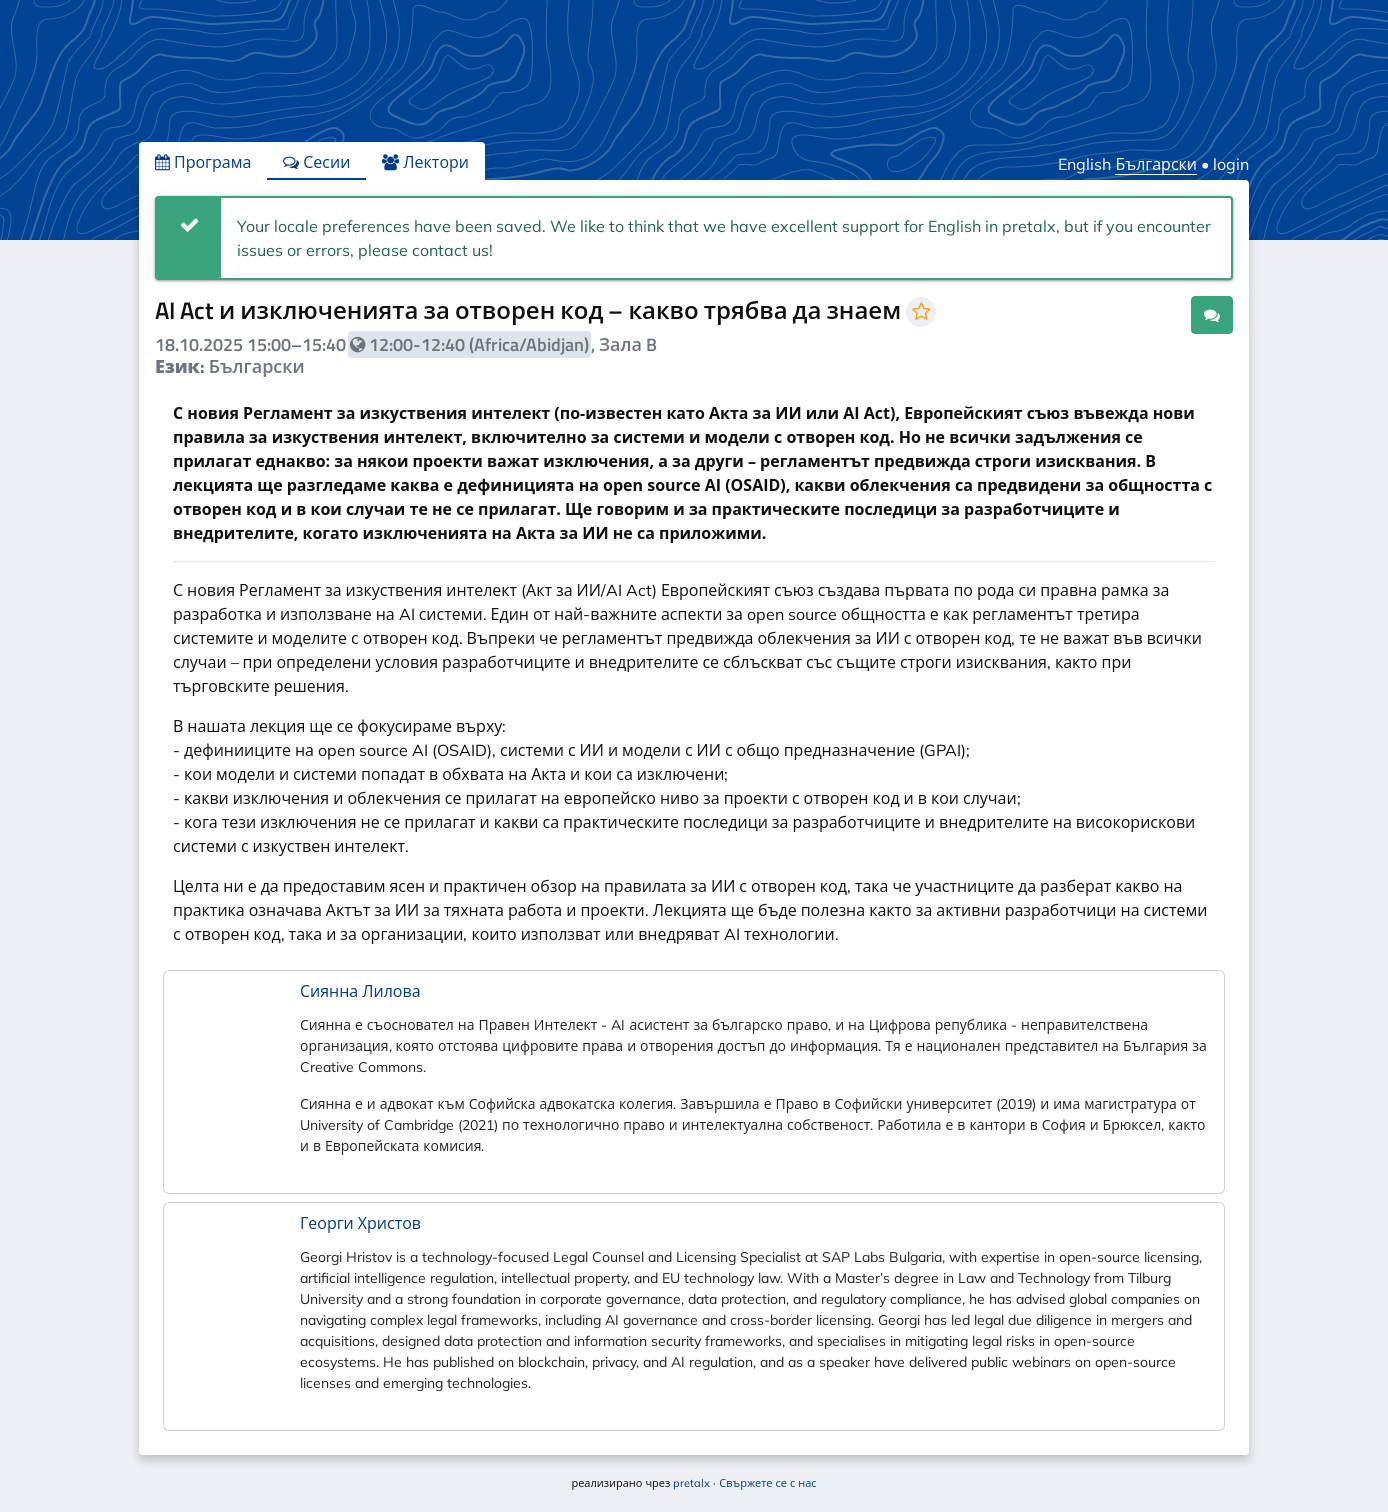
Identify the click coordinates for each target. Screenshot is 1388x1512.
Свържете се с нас (767, 1483)
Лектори (425, 162)
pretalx (691, 1483)
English (1084, 164)
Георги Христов (360, 1223)
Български (1156, 164)
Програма (203, 162)
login (1231, 164)
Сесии (316, 162)
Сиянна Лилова (360, 991)
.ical (1156, 314)
